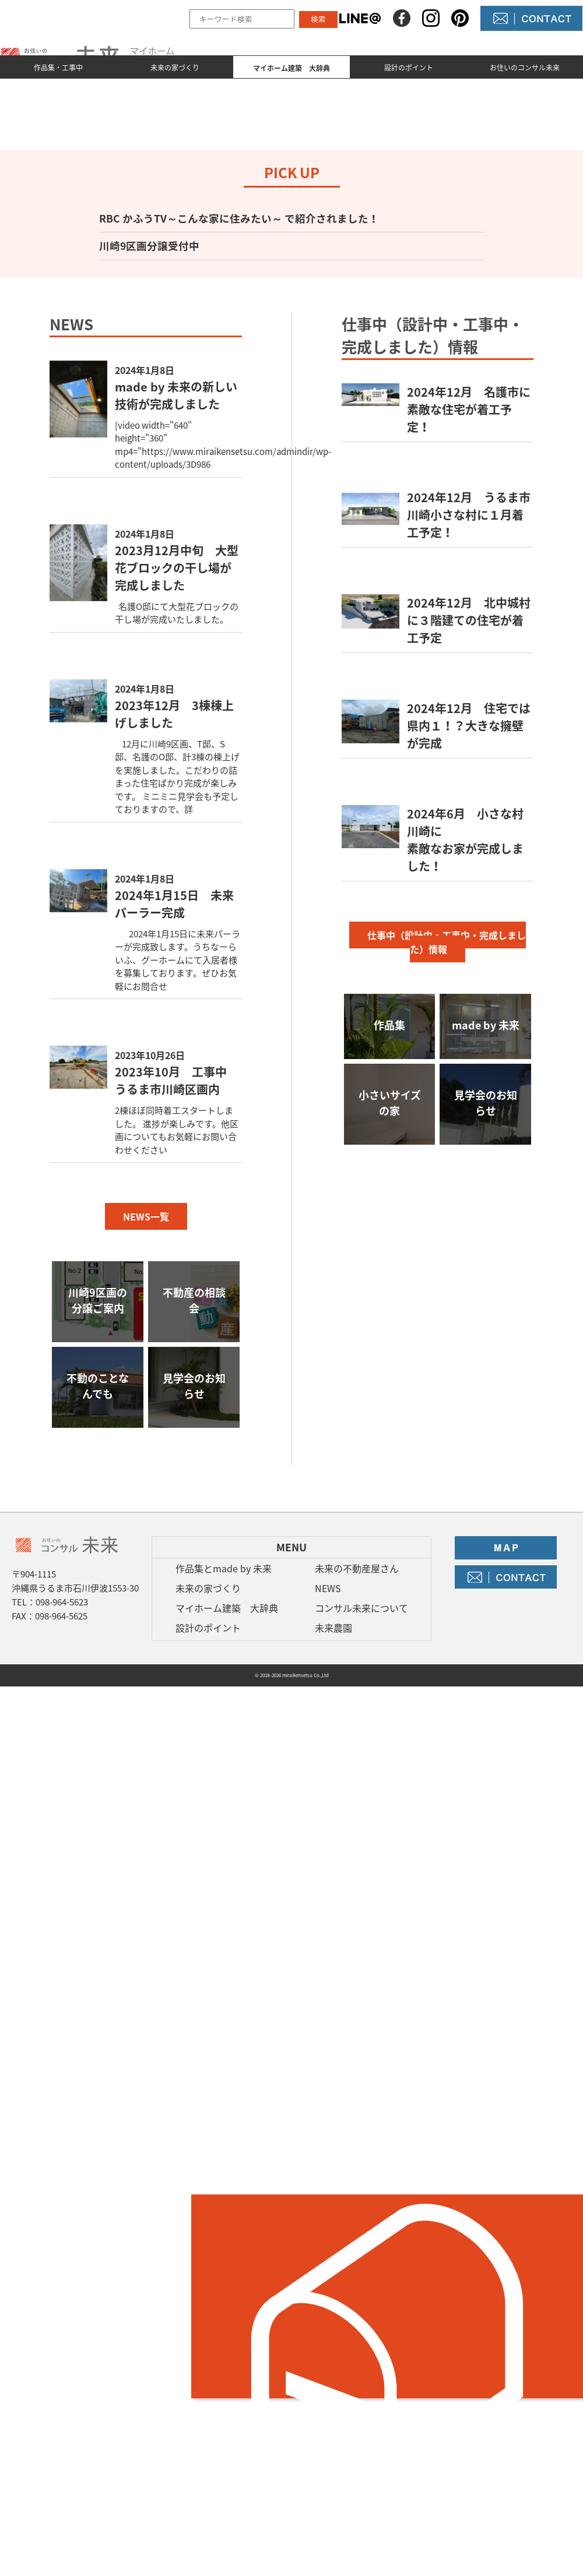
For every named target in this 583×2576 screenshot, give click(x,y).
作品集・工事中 (58, 67)
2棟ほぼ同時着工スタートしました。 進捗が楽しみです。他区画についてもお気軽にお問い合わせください (176, 1130)
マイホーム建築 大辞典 (226, 1608)
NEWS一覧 (146, 1216)
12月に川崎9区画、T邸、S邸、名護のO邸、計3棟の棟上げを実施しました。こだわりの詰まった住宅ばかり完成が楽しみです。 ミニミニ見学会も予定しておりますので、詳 (177, 776)
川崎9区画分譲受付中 (149, 245)
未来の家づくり (174, 67)
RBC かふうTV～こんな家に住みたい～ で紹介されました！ (239, 218)
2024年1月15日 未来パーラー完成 (174, 904)
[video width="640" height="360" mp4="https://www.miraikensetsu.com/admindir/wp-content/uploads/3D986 (223, 445)
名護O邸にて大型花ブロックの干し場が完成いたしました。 (176, 613)
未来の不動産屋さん (357, 1568)
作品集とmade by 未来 (223, 1568)
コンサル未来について (361, 1608)
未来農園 (333, 1628)
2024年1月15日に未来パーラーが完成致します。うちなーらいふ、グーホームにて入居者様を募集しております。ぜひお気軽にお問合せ (177, 960)
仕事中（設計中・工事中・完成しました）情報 (446, 942)
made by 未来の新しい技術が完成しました (176, 395)
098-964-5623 (62, 1602)
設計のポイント (408, 67)
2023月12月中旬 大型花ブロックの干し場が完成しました (176, 568)
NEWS (328, 1588)
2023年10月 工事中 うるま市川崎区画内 (176, 1080)
